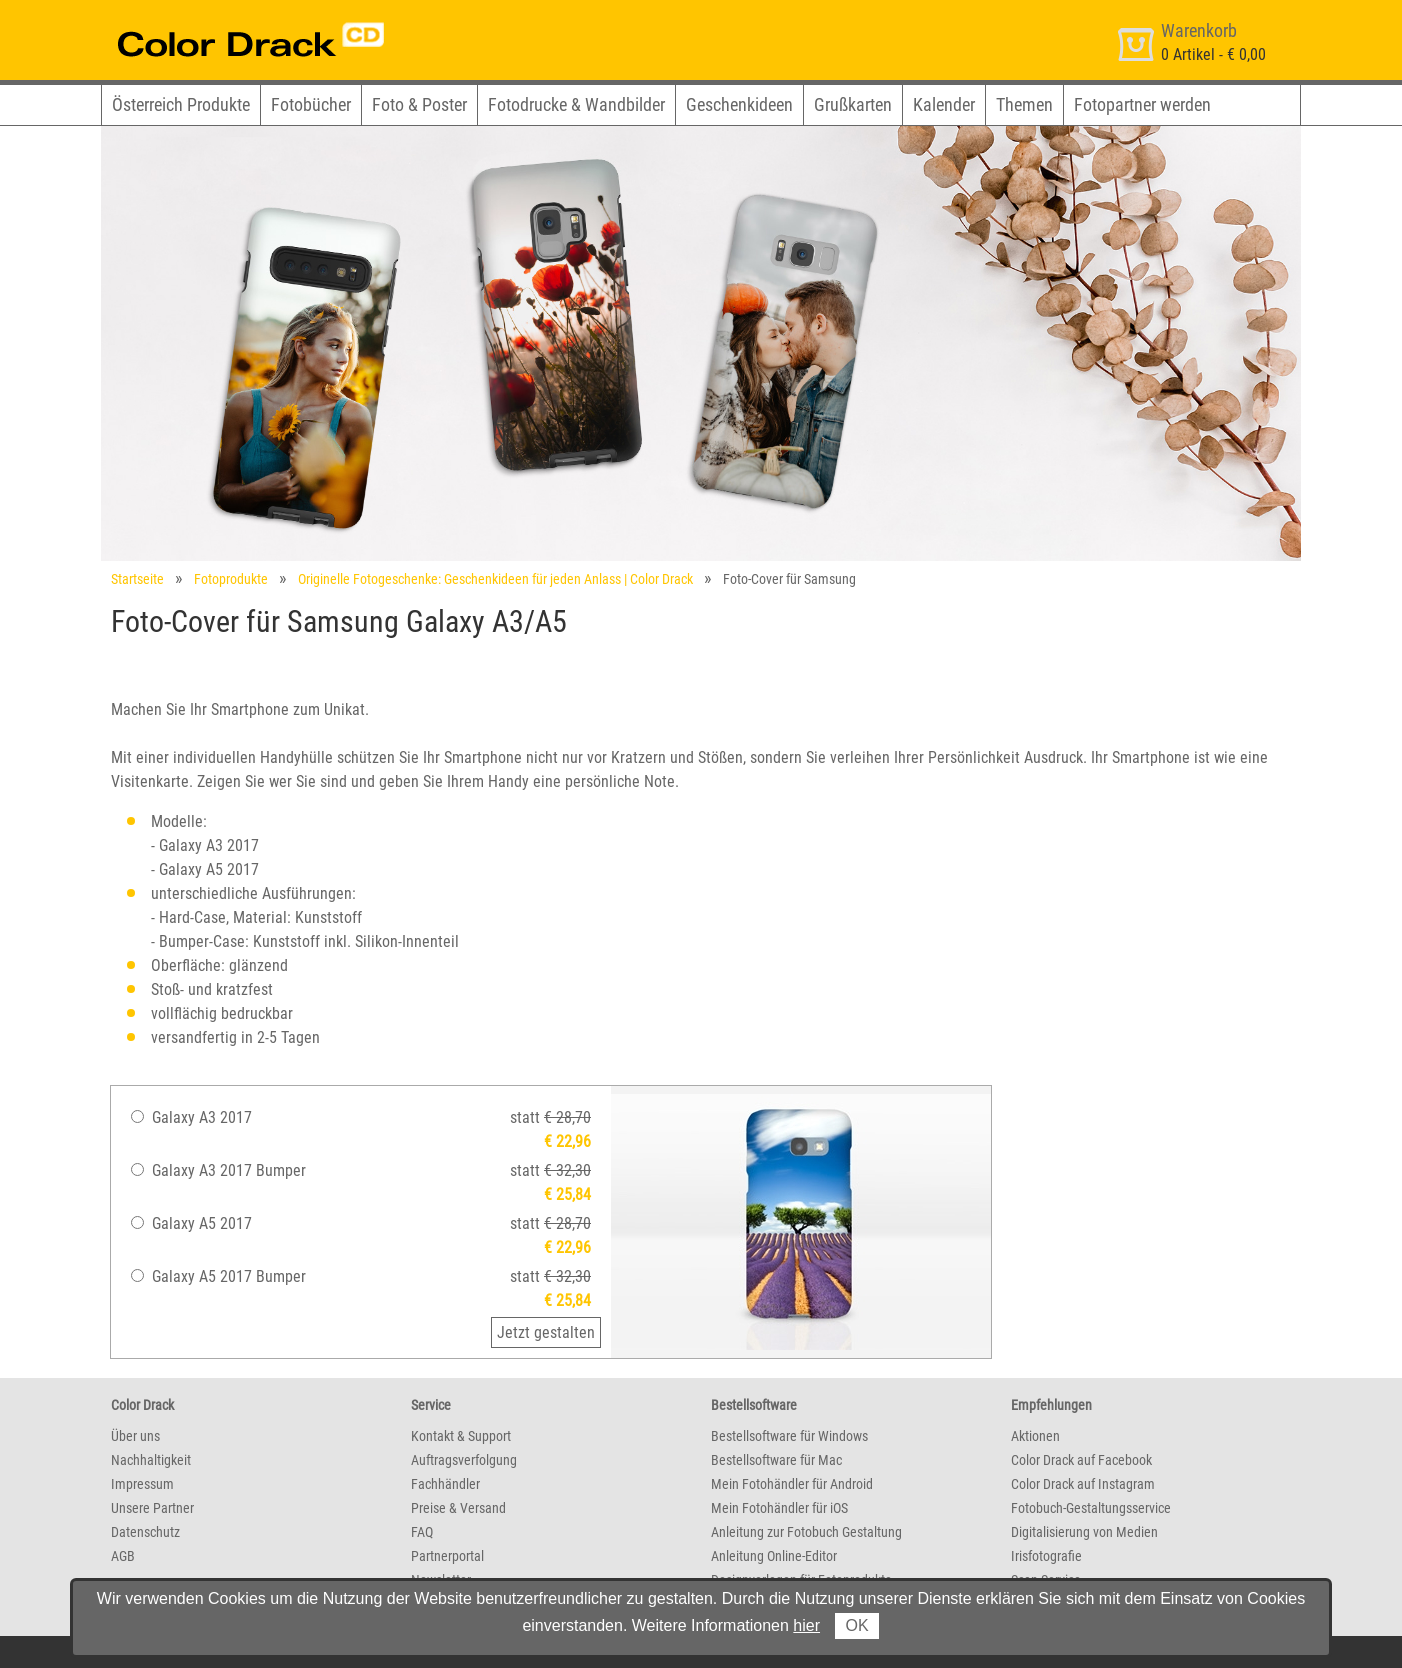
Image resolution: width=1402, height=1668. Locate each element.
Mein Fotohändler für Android (792, 1484)
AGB (123, 1556)
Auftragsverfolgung (464, 1460)
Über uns (135, 1436)
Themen (1024, 104)
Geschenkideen (739, 104)
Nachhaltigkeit (151, 1460)
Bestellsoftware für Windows (789, 1436)
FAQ (422, 1532)
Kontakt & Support (461, 1436)
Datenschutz (145, 1532)
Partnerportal (447, 1556)
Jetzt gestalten (546, 1332)
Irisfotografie (1046, 1556)
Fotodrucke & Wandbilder (576, 104)
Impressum (142, 1484)
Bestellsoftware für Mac (776, 1460)
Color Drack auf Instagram (1083, 1484)
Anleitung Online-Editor (774, 1556)
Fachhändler (445, 1484)
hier (806, 1625)
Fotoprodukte (231, 579)
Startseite (137, 579)
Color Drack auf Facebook (1081, 1460)
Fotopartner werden (1142, 104)
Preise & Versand (458, 1508)
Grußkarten (853, 104)
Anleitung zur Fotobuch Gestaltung (806, 1532)
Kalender (944, 104)
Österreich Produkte (181, 104)
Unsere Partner (152, 1508)
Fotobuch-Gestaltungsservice (1091, 1508)
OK (856, 1625)
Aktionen (1035, 1436)
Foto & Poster (419, 104)
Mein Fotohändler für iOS (779, 1508)
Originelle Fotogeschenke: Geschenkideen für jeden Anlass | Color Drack (495, 579)
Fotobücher (311, 104)
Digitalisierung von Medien (1084, 1532)
